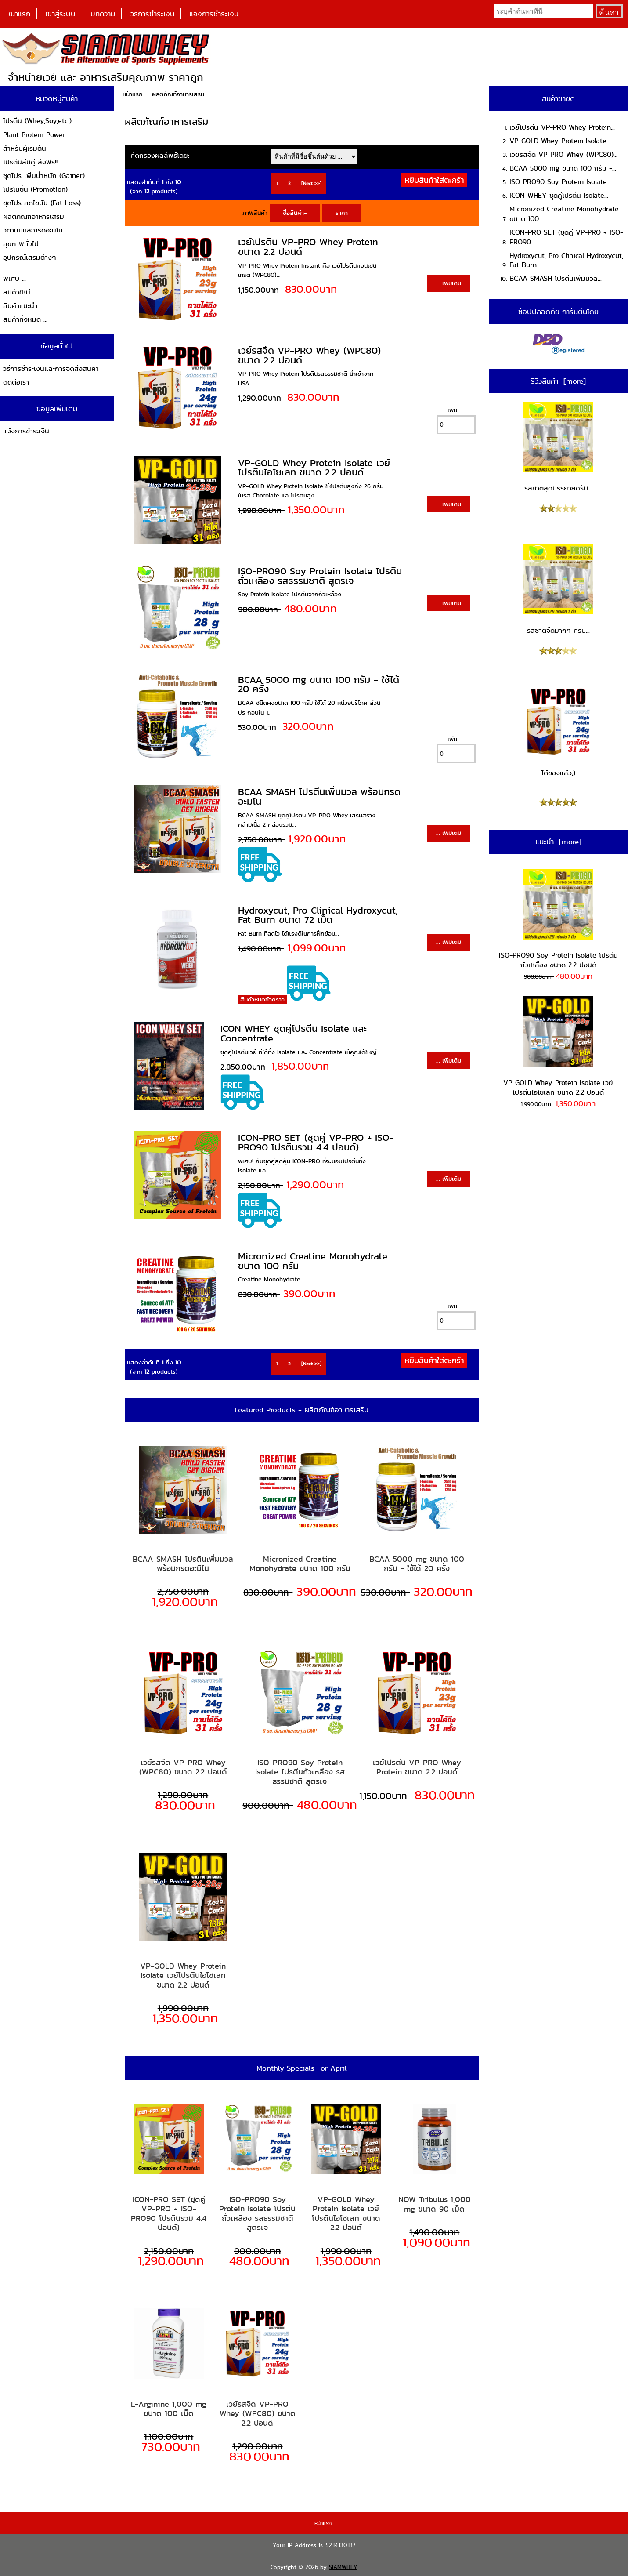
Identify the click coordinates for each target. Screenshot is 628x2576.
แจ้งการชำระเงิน (213, 13)
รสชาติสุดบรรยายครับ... (558, 447)
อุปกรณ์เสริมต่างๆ (29, 257)
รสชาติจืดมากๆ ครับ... (558, 589)
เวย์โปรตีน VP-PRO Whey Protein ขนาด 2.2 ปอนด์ (308, 246)
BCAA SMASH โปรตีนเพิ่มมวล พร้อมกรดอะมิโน (319, 796)
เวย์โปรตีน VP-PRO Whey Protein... (562, 127)
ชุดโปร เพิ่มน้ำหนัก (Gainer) (44, 176)
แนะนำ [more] (558, 841)
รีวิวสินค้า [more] (558, 381)
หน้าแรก (18, 13)
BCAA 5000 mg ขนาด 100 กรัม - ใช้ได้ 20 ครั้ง (318, 684)
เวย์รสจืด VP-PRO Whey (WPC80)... (563, 154)
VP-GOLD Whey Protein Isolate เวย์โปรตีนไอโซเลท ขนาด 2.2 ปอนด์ (314, 467)
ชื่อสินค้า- (295, 212)
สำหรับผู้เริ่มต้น (24, 148)
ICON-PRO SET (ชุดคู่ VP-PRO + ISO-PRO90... (566, 237)
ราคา (342, 212)
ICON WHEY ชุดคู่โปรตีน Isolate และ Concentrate (293, 1033)
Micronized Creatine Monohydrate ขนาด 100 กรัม (312, 1261)
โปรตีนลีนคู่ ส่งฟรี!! (30, 162)
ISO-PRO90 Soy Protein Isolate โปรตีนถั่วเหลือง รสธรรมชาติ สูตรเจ (320, 576)
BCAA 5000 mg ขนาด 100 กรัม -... (562, 168)
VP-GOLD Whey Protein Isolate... (559, 141)
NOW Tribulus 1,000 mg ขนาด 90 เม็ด (434, 2204)
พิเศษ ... (14, 278)
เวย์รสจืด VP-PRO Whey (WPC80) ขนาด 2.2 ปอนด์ (309, 355)
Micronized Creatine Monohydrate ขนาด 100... (564, 214)
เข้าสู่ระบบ (60, 13)
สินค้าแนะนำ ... (23, 306)
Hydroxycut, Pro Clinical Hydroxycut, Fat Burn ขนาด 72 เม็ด (318, 915)
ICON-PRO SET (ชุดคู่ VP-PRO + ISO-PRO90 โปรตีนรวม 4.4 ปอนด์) (315, 1142)
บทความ (102, 13)
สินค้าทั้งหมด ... (25, 319)
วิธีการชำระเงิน (152, 13)
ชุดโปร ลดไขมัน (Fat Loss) (42, 203)
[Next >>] (311, 183)
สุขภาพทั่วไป (21, 244)
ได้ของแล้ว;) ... (558, 736)
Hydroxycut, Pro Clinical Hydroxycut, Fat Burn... (566, 260)
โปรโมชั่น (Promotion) (35, 189)
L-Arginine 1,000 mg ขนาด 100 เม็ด (168, 2408)
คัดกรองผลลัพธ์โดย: (159, 155)
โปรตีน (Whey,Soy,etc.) (37, 121)
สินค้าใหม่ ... (20, 292)
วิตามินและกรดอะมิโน (33, 230)
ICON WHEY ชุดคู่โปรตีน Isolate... (558, 195)
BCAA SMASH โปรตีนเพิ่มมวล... (555, 278)
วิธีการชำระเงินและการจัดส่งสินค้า (51, 368)
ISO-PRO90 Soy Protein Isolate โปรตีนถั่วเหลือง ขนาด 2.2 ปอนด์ (558, 919)
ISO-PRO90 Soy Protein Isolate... (560, 182)
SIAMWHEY (343, 2567)
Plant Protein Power (34, 135)
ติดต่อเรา (16, 382)
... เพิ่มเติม (448, 283)
